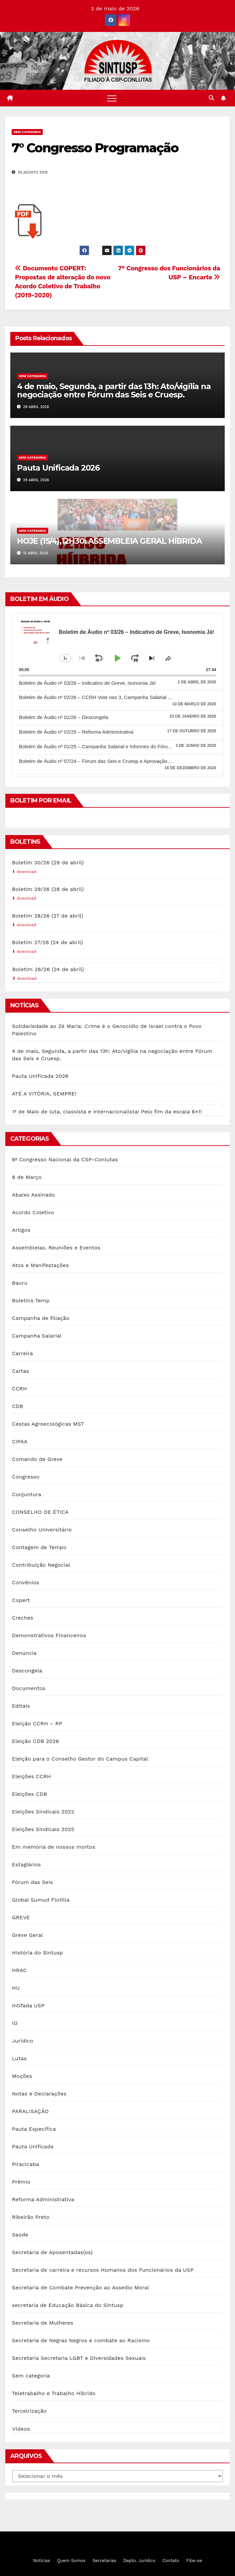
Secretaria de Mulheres (42, 2323)
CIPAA (20, 1441)
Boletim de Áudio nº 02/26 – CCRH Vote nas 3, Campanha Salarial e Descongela (108, 697)
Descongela (27, 1670)
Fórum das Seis (32, 1882)
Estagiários (26, 1864)
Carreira (22, 1353)
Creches (22, 1618)
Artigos (21, 1230)
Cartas (20, 1371)
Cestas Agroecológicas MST (48, 1424)
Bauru (20, 1283)
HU (16, 1988)
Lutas (19, 2058)
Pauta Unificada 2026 (58, 468)
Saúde (20, 2234)
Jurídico (22, 2041)
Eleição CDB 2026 (35, 1741)
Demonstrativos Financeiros (49, 1635)
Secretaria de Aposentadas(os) (52, 2252)
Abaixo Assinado (33, 1195)
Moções (22, 2076)
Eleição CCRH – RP (37, 1723)
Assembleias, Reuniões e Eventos (56, 1247)
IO (15, 2023)
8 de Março (27, 1177)
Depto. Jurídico (139, 2560)
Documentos (28, 1688)
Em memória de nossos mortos (53, 1847)
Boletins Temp (30, 1300)
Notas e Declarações (39, 2093)
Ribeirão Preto (30, 2217)
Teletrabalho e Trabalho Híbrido (54, 2393)
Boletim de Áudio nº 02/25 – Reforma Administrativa (76, 732)
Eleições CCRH (31, 1776)
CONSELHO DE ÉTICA (40, 1512)
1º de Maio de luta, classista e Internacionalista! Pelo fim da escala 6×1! (107, 1111)
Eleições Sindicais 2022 (43, 1811)
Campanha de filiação (40, 1318)
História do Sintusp (37, 1952)
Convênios (25, 1582)
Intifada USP (28, 2005)
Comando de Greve (37, 1459)
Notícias (41, 2560)
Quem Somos (71, 2560)
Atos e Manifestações (40, 1265)
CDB (17, 1406)
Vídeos (21, 2429)
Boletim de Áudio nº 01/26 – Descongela (63, 717)
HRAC (19, 1970)
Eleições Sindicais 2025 (43, 1829)
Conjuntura (26, 1494)
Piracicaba (25, 2164)
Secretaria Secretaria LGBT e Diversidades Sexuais (79, 2358)
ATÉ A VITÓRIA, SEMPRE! (44, 1093)
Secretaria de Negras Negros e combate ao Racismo (81, 2340)
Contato (170, 2560)
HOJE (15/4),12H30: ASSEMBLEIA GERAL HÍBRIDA (109, 541)
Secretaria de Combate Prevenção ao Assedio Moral (80, 2287)
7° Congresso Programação (95, 148)
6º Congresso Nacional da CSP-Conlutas (65, 1159)
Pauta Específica (34, 2129)
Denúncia (24, 1653)
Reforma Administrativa (43, 2199)
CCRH (19, 1388)
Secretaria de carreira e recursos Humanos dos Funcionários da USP (103, 2270)
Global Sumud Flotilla (41, 1900)
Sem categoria (27, 132)
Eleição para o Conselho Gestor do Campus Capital (80, 1759)
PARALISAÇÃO (30, 2111)
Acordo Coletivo (33, 1212)
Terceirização (29, 2411)
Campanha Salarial (37, 1336)
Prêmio (21, 2182)
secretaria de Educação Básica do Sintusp (67, 2305)
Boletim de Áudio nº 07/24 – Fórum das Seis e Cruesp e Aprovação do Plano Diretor (112, 761)
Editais (21, 1706)
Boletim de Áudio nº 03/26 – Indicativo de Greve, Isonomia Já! (87, 683)
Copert (21, 1600)
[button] (211, 98)
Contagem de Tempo (39, 1547)
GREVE (21, 1917)
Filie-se (194, 2560)
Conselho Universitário (42, 1529)
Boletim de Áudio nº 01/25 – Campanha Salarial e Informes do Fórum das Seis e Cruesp (116, 746)
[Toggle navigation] (112, 98)
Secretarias (104, 2560)
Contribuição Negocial (41, 1565)
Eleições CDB (29, 1794)
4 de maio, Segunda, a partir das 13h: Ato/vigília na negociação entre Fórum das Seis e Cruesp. (114, 390)
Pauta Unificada (33, 2146)
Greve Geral (27, 1935)
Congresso (25, 1477)
